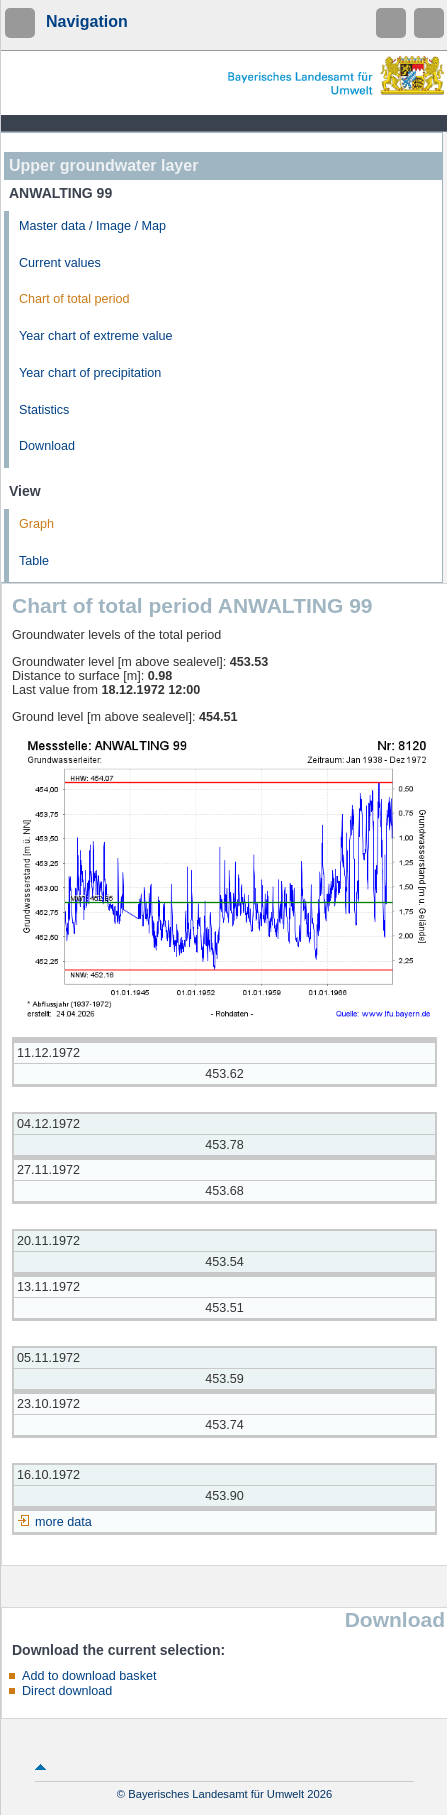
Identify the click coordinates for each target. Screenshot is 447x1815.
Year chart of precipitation (90, 373)
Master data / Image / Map (92, 226)
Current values (60, 263)
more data (63, 1522)
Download (47, 446)
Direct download (67, 1691)
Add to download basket (89, 1676)
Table (34, 561)
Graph (36, 524)
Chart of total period (74, 299)
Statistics (44, 410)
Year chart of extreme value (96, 336)
